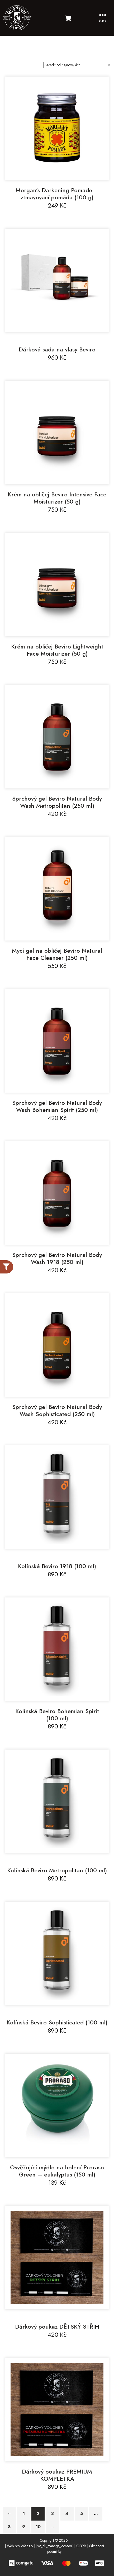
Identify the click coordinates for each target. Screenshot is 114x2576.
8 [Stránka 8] (9, 2527)
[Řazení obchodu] (77, 65)
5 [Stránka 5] (81, 2514)
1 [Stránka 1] (24, 2514)
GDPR (81, 2546)
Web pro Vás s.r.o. (20, 2546)
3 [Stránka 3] (52, 2514)
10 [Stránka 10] (38, 2527)
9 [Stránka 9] (23, 2527)
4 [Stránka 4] (66, 2514)
